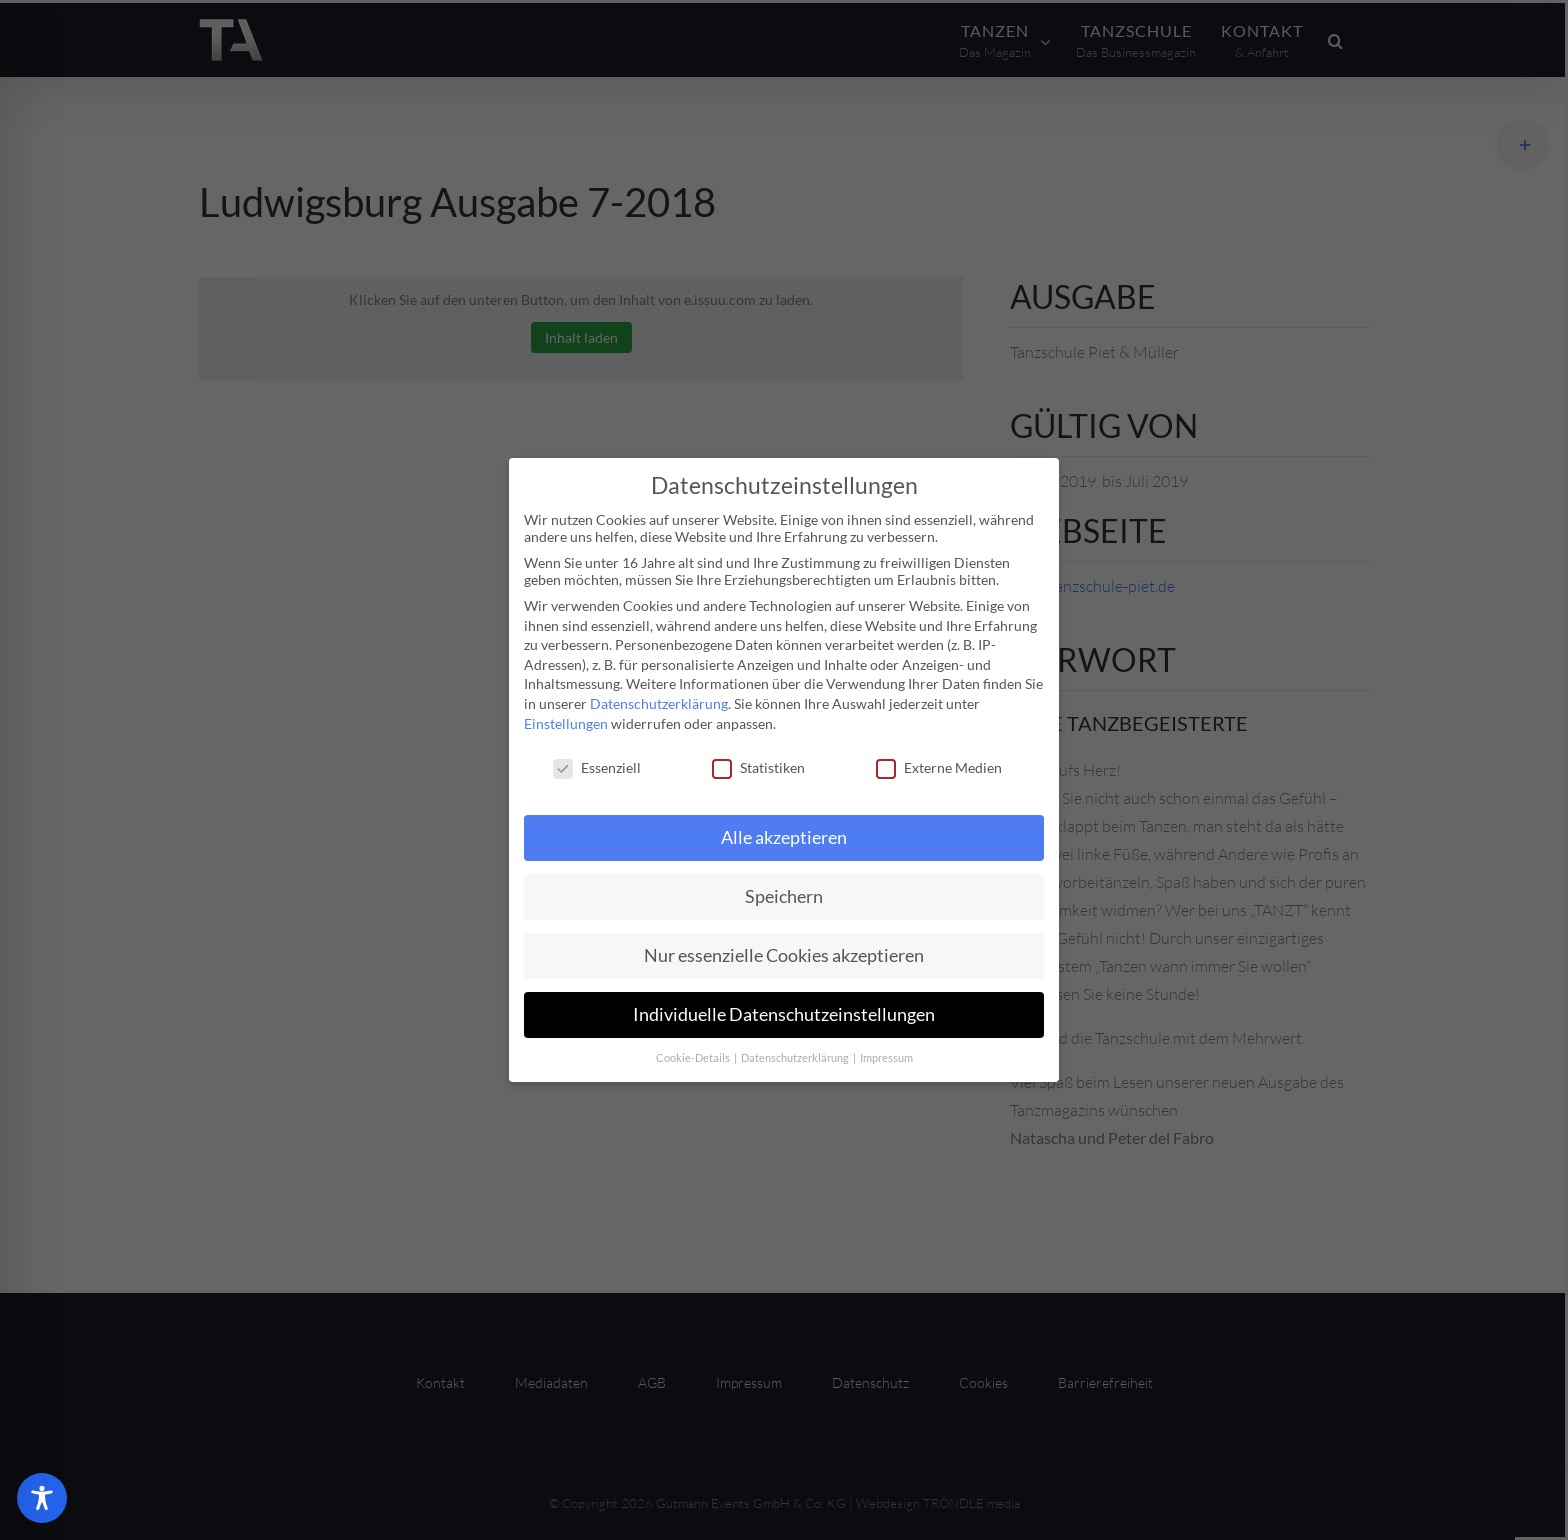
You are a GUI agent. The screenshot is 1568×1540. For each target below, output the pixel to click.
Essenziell (597, 767)
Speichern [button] (784, 896)
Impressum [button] (886, 1058)
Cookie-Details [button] (694, 1058)
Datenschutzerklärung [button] (796, 1058)
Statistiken (758, 767)
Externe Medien (939, 767)
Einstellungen (566, 723)
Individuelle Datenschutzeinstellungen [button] (784, 1014)
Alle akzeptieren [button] (784, 837)
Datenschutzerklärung (659, 703)
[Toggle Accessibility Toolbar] (42, 1498)
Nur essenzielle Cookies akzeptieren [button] (784, 955)
